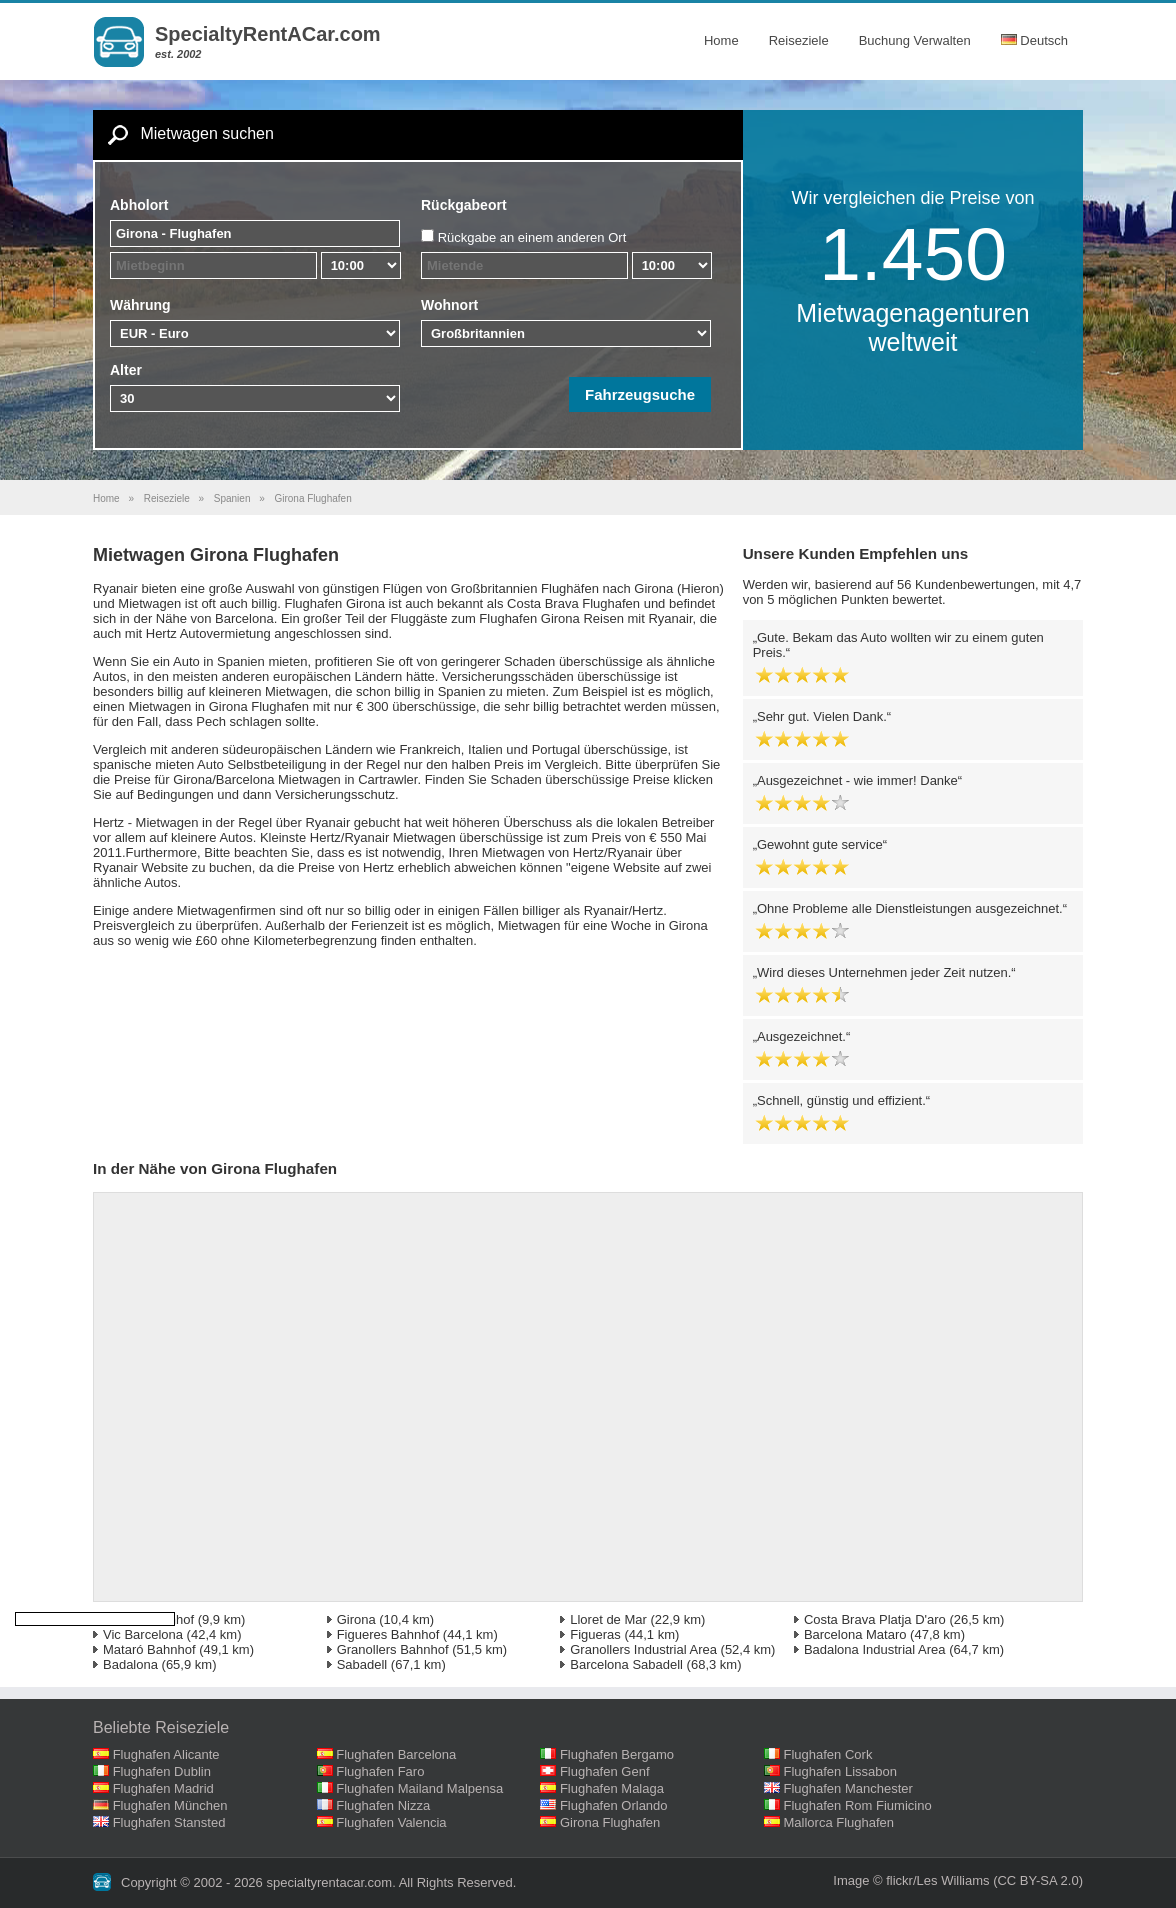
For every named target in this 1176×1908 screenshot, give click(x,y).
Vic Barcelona (143, 1634)
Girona (356, 1619)
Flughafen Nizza (383, 1805)
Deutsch (1034, 40)
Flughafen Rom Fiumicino (858, 1805)
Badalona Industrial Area (875, 1649)
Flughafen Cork (828, 1754)
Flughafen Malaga (612, 1788)
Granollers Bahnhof (393, 1649)
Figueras (595, 1634)
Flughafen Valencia (391, 1822)
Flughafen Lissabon (840, 1771)
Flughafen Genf (605, 1771)
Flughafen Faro (380, 1771)
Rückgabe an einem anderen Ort (532, 237)
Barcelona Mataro (855, 1634)
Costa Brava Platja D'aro (875, 1619)
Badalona (130, 1664)
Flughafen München (170, 1805)
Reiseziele (799, 40)
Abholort (139, 205)
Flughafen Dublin (162, 1771)
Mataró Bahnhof (149, 1649)
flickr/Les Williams (937, 1880)
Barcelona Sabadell (626, 1664)
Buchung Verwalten (915, 40)
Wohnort (449, 305)
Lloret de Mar (608, 1619)
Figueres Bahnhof (388, 1634)
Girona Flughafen (610, 1822)
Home (721, 40)
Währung (140, 305)
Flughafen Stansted (169, 1822)
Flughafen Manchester (848, 1788)
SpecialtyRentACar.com (268, 34)
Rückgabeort (464, 205)
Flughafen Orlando (614, 1805)
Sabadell (362, 1664)
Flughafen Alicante (166, 1754)
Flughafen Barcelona (396, 1754)
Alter (126, 370)
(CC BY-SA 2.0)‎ (1038, 1880)
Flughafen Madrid (163, 1788)
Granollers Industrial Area (643, 1649)
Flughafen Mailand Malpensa (419, 1788)
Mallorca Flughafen (839, 1822)
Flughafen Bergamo (617, 1754)
